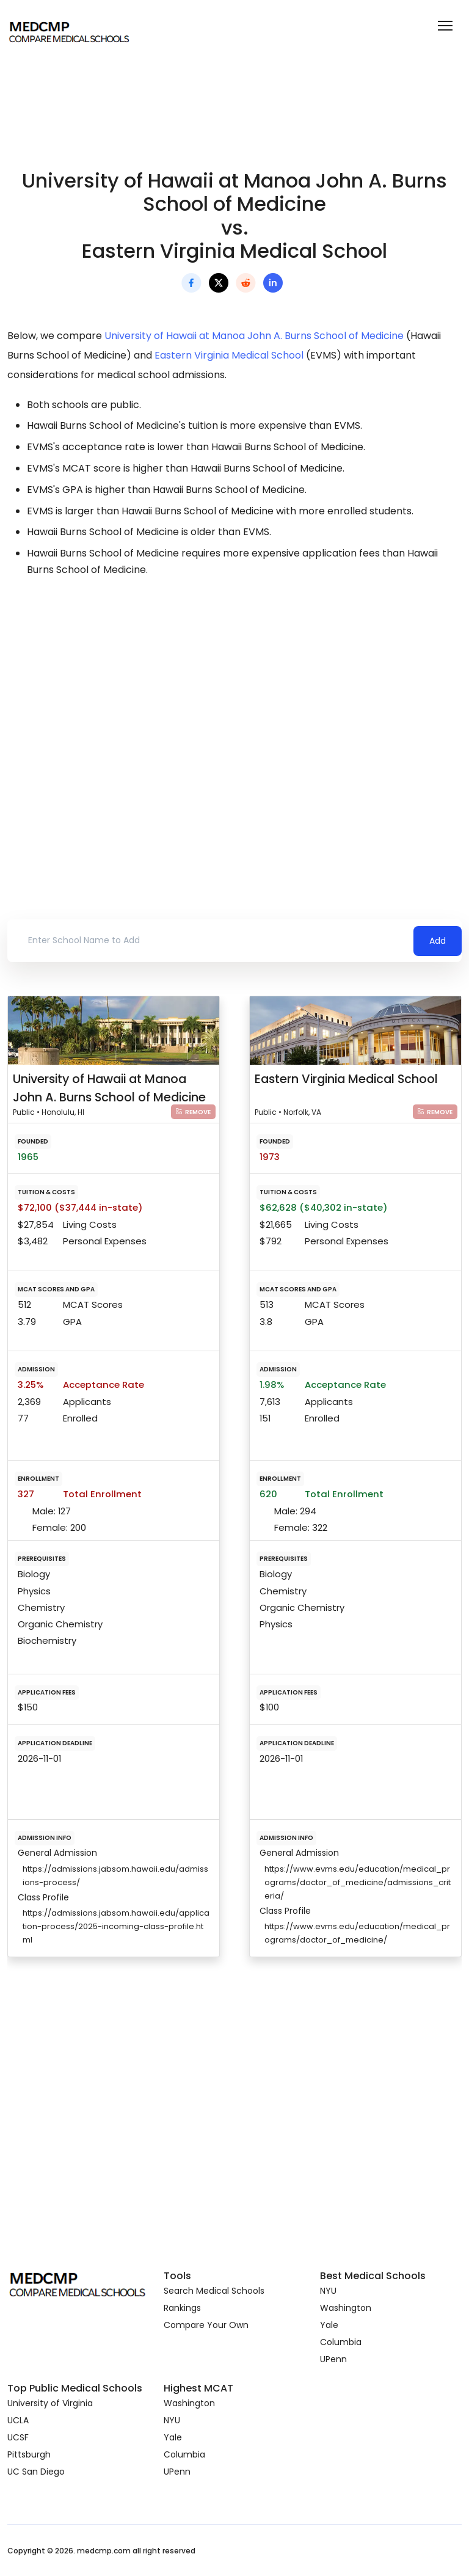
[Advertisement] (234, 695)
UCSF (18, 2437)
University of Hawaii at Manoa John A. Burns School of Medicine (254, 336)
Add (437, 941)
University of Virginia (50, 2403)
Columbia (341, 2342)
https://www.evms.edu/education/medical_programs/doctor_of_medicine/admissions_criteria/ (357, 1882)
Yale (329, 2325)
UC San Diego (36, 2471)
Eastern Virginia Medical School (229, 355)
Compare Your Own (206, 2325)
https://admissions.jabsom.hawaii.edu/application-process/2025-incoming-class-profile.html (116, 1926)
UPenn (333, 2359)
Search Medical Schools (214, 2291)
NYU (328, 2291)
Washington (345, 2308)
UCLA (18, 2420)
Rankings (182, 2308)
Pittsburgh (29, 2454)
